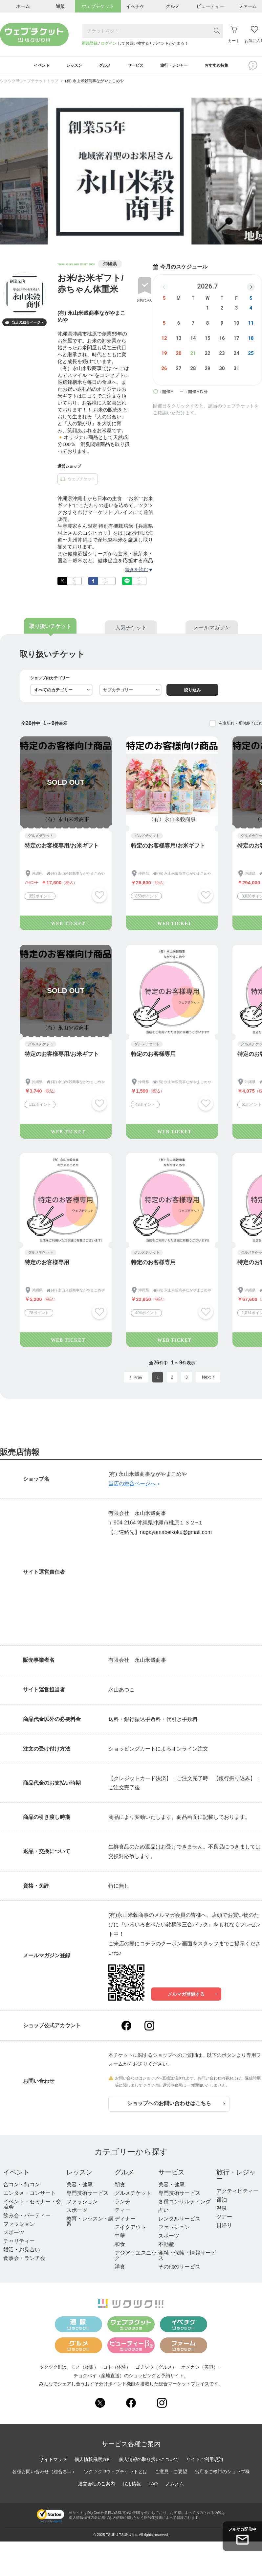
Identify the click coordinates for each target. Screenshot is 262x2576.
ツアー (224, 2218)
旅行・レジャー (236, 2177)
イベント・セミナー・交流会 (32, 2206)
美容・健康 (79, 2186)
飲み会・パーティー (27, 2217)
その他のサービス (179, 2268)
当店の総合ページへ (24, 325)
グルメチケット (133, 2195)
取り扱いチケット (50, 628)
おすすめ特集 (229, 66)
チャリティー (19, 2243)
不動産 (166, 2246)
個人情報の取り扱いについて (149, 2461)
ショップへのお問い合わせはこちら (176, 2105)
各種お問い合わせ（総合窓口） (44, 2473)
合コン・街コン (21, 2186)
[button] (251, 289)
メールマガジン (211, 630)
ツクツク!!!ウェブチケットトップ (29, 83)
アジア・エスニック (136, 2257)
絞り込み (192, 691)
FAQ (153, 2485)
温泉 (221, 2210)
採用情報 (131, 2485)
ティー (122, 2212)
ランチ (122, 2203)
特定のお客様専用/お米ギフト (62, 848)
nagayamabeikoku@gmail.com (176, 1534)
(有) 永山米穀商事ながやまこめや (94, 83)
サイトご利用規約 (204, 2461)
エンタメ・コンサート (29, 2195)
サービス (171, 2174)
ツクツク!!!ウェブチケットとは (116, 2473)
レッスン (79, 2174)
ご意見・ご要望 (171, 2473)
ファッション (19, 2226)
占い (163, 2212)
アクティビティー (237, 2193)
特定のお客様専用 (153, 1056)
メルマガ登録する (192, 1996)
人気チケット (131, 630)
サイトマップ (53, 2461)
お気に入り (145, 302)
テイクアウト (130, 2229)
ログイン (109, 43)
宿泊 (221, 2201)
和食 (120, 2246)
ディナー (125, 2220)
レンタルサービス (179, 2220)
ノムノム (174, 2485)
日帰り (224, 2227)
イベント (16, 2174)
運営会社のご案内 (96, 2485)
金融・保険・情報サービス (187, 2257)
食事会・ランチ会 (24, 2260)
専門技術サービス (87, 2195)
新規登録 (90, 43)
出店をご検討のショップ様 (222, 2473)
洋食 (120, 2268)
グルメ (124, 2174)
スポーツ (13, 2234)
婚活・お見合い (21, 2251)
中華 (120, 2237)
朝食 (120, 2186)
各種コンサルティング (184, 2203)
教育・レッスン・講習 (90, 2223)
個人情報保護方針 (93, 2461)
